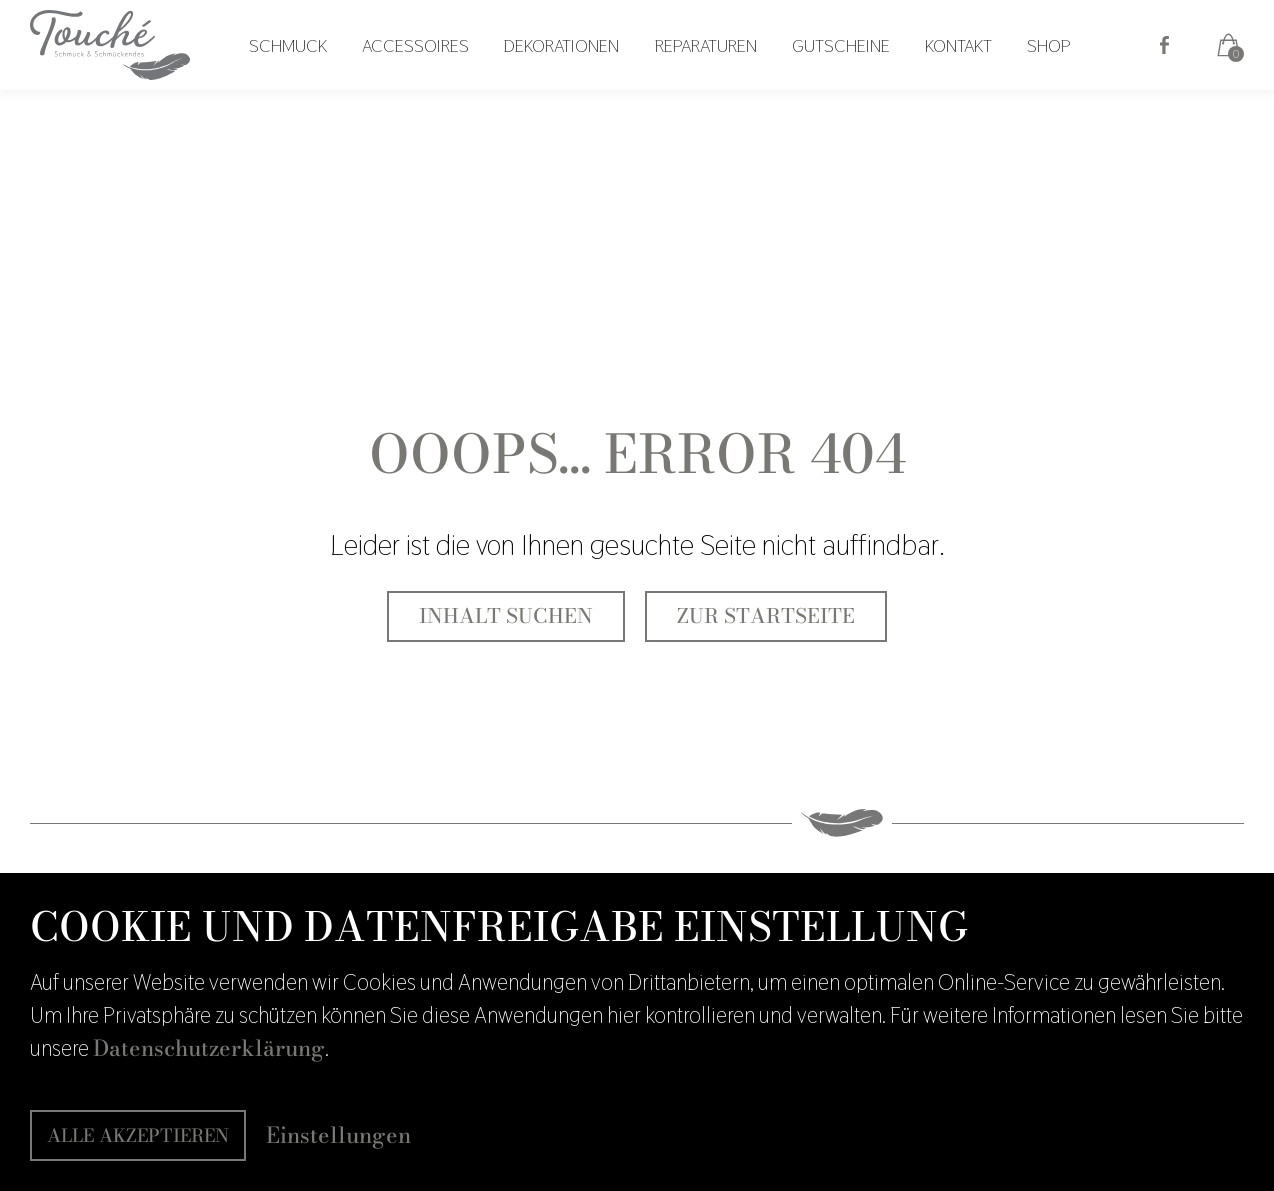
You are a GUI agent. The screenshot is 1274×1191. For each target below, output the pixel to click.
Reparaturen (714, 76)
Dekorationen (575, 76)
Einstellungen (338, 1135)
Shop (1041, 76)
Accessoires (434, 76)
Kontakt (956, 76)
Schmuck (312, 76)
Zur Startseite (766, 616)
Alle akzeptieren (138, 1135)
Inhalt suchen (506, 616)
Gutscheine (844, 76)
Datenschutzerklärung (209, 1048)
